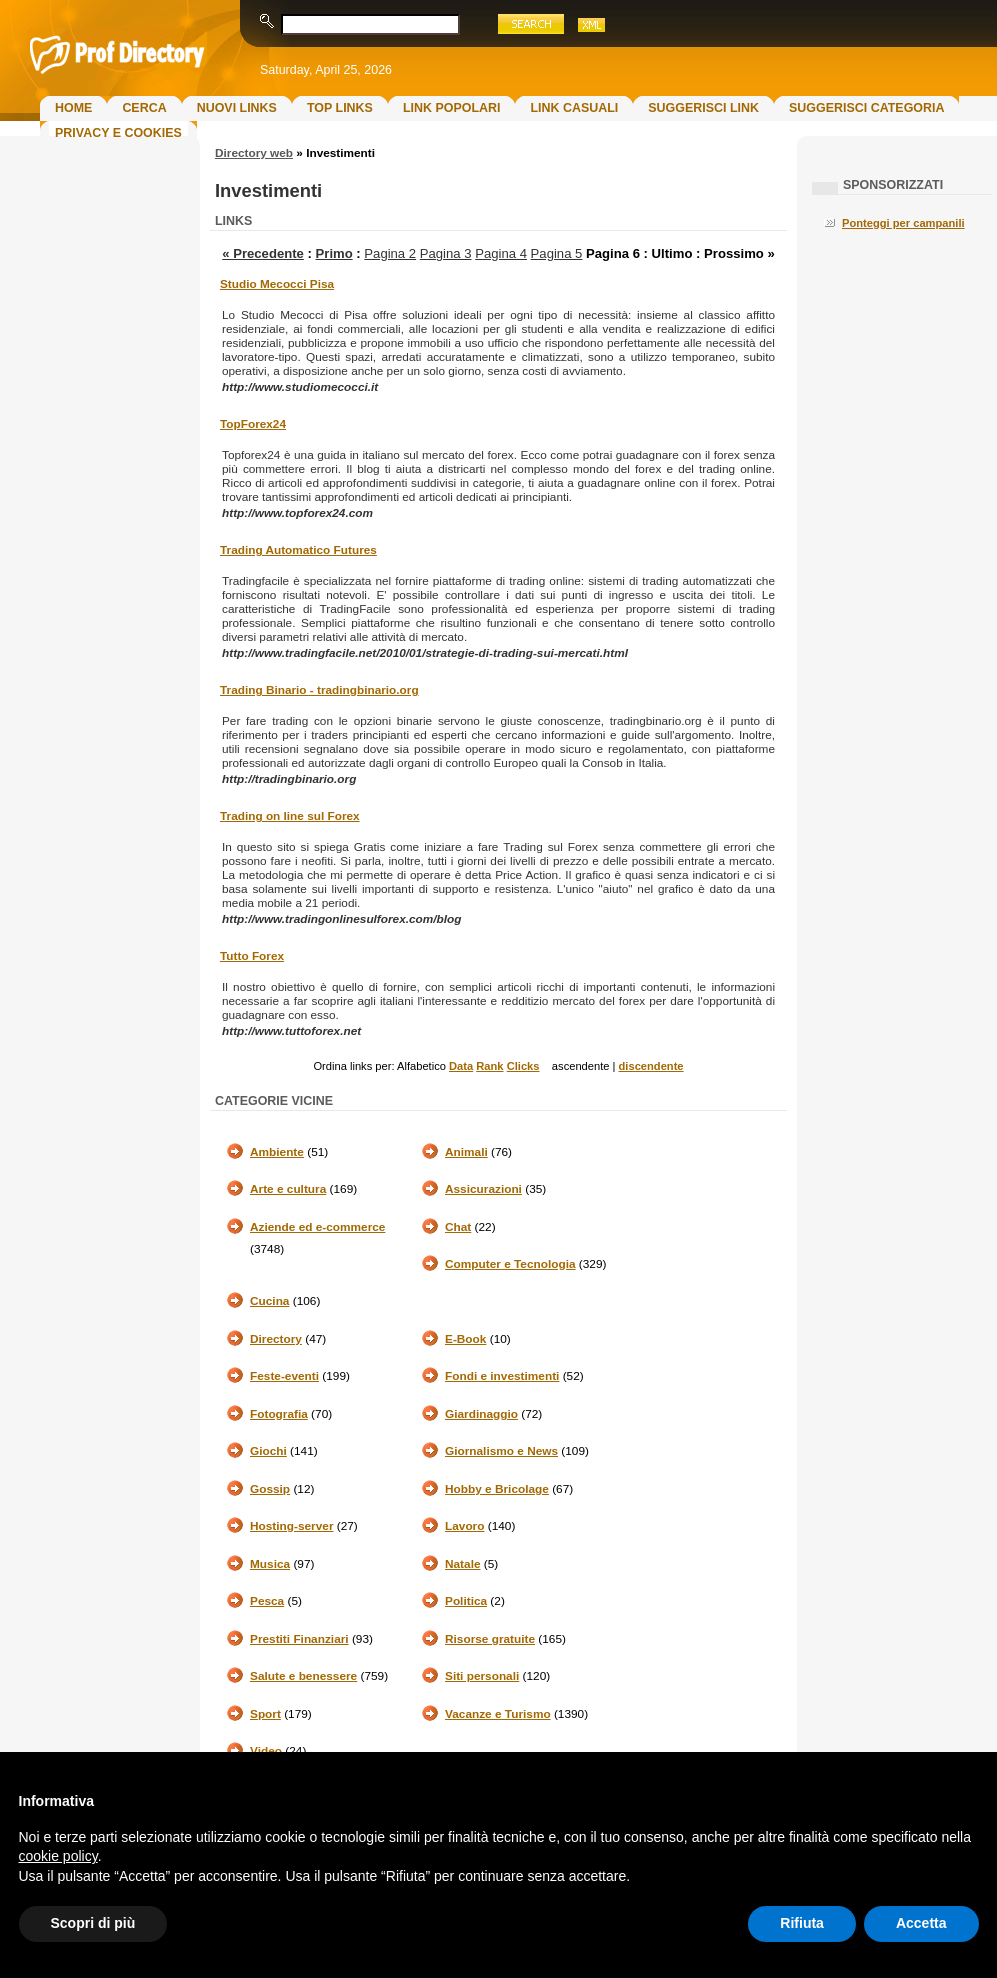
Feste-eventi (284, 1376)
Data (461, 1066)
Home (73, 108)
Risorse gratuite (490, 1639)
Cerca (144, 108)
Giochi (268, 1451)
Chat (458, 1227)
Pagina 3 (446, 253)
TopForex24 (253, 424)
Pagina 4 (501, 253)
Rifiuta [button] (802, 1923)
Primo (334, 253)
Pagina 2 (390, 253)
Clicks (523, 1066)
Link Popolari (452, 108)
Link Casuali (574, 108)
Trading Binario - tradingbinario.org (319, 690)
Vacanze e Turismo (498, 1714)
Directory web (254, 153)
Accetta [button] (921, 1923)
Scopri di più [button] (93, 1923)
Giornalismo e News (501, 1451)
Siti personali (482, 1676)
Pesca (267, 1601)
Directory (276, 1339)
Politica (466, 1601)
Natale (463, 1564)
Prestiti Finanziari (299, 1639)
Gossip (270, 1489)
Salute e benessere (303, 1676)
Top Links (340, 108)
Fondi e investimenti (502, 1376)
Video (266, 1751)
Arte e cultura (288, 1189)
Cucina (269, 1301)
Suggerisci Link (703, 108)
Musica (270, 1564)
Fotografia (279, 1414)
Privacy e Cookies (118, 133)
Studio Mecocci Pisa (277, 284)
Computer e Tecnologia (510, 1264)
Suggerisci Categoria (866, 108)
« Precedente (263, 253)
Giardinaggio (481, 1414)
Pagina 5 (557, 253)
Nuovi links (237, 108)
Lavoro (464, 1526)
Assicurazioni (483, 1189)
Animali (466, 1152)
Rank (489, 1066)
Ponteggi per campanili (903, 223)
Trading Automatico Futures (298, 550)
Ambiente (277, 1152)
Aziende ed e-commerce (317, 1227)
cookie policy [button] (58, 1856)
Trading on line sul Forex (290, 816)
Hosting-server (291, 1526)
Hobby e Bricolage (497, 1489)
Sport (265, 1714)
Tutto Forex (252, 956)
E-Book (465, 1339)
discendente (651, 1066)
